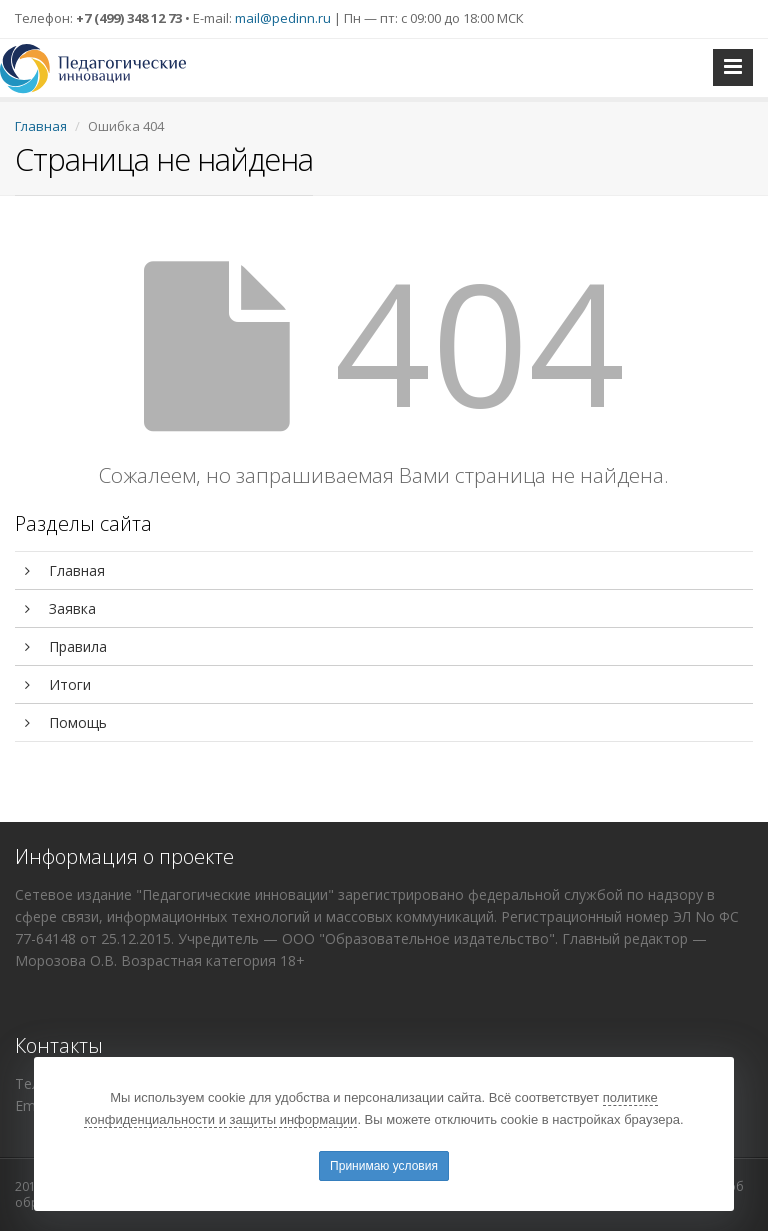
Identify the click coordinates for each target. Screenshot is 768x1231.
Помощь (66, 722)
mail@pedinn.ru (283, 18)
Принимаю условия (384, 1166)
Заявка (60, 608)
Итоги (58, 684)
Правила (66, 646)
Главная (41, 126)
